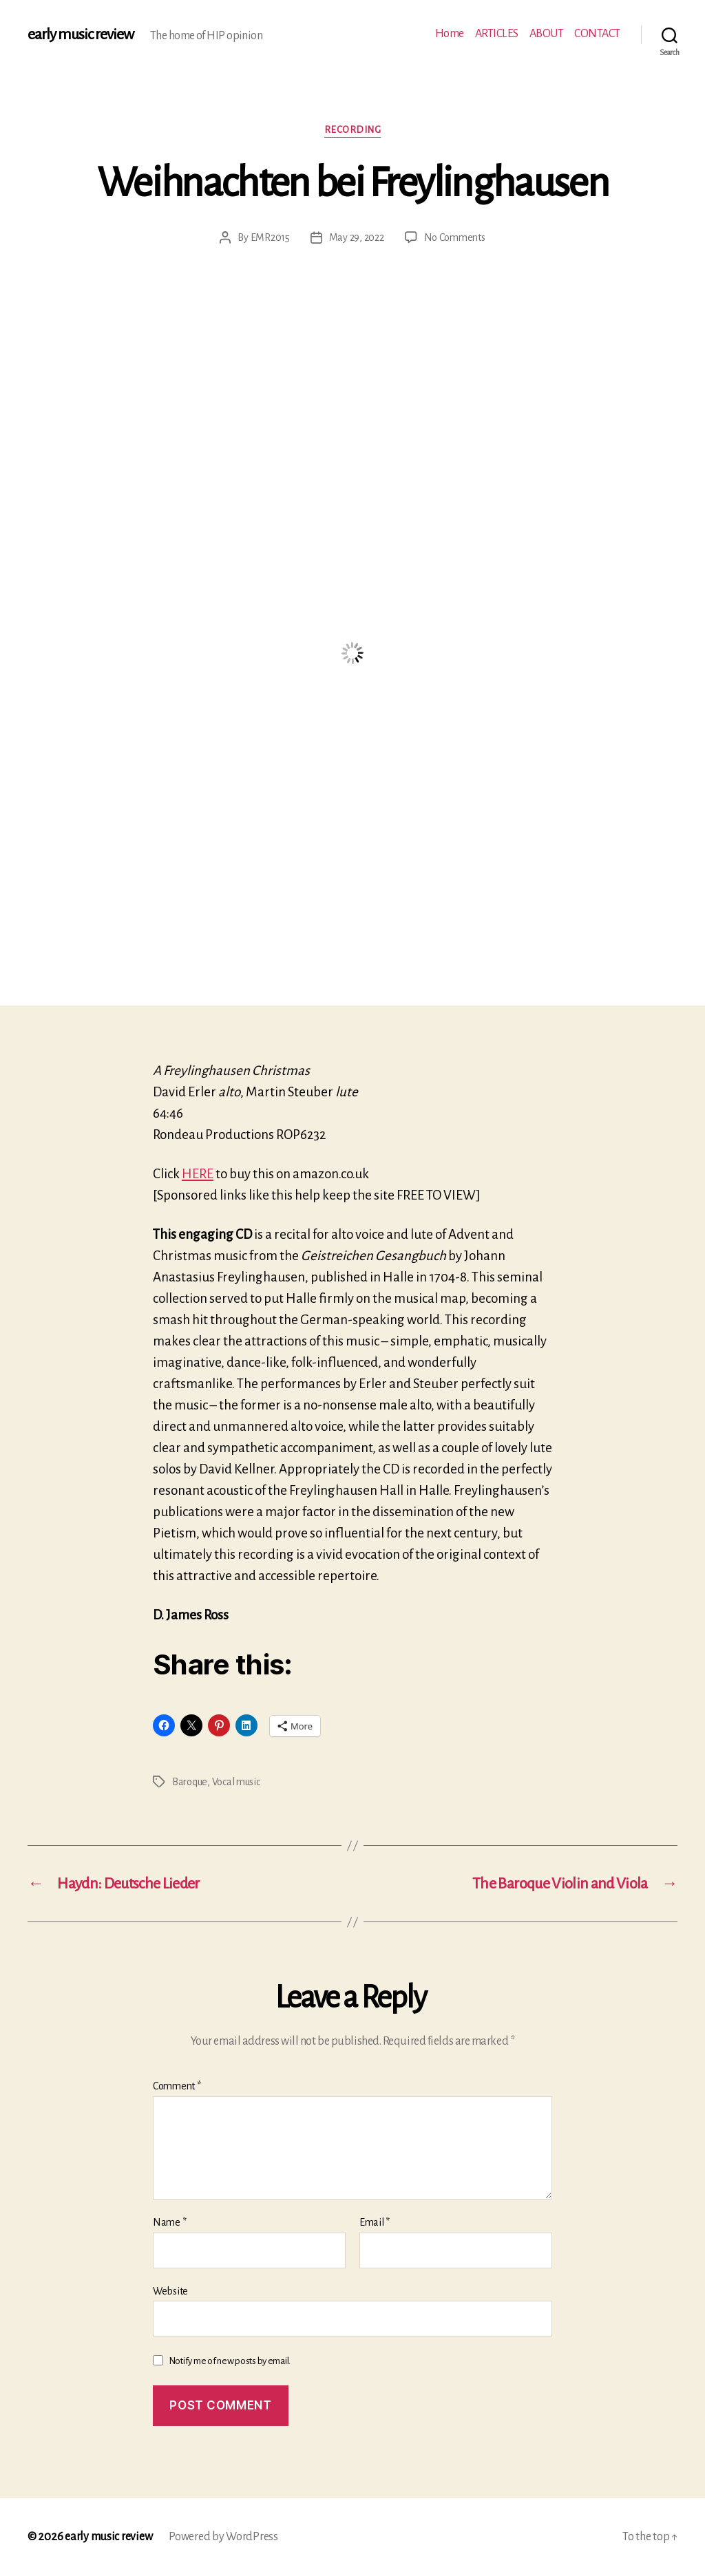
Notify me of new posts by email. (230, 2361)
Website (170, 2291)
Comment (177, 2085)
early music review (81, 34)
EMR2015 (270, 237)
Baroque (189, 1781)
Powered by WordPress (223, 2537)
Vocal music (236, 1781)
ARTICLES (496, 34)
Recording (352, 130)
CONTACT (597, 34)
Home (449, 34)
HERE (197, 1174)
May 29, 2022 (356, 237)
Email (374, 2222)
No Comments (454, 237)
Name (169, 2222)
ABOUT (546, 34)
